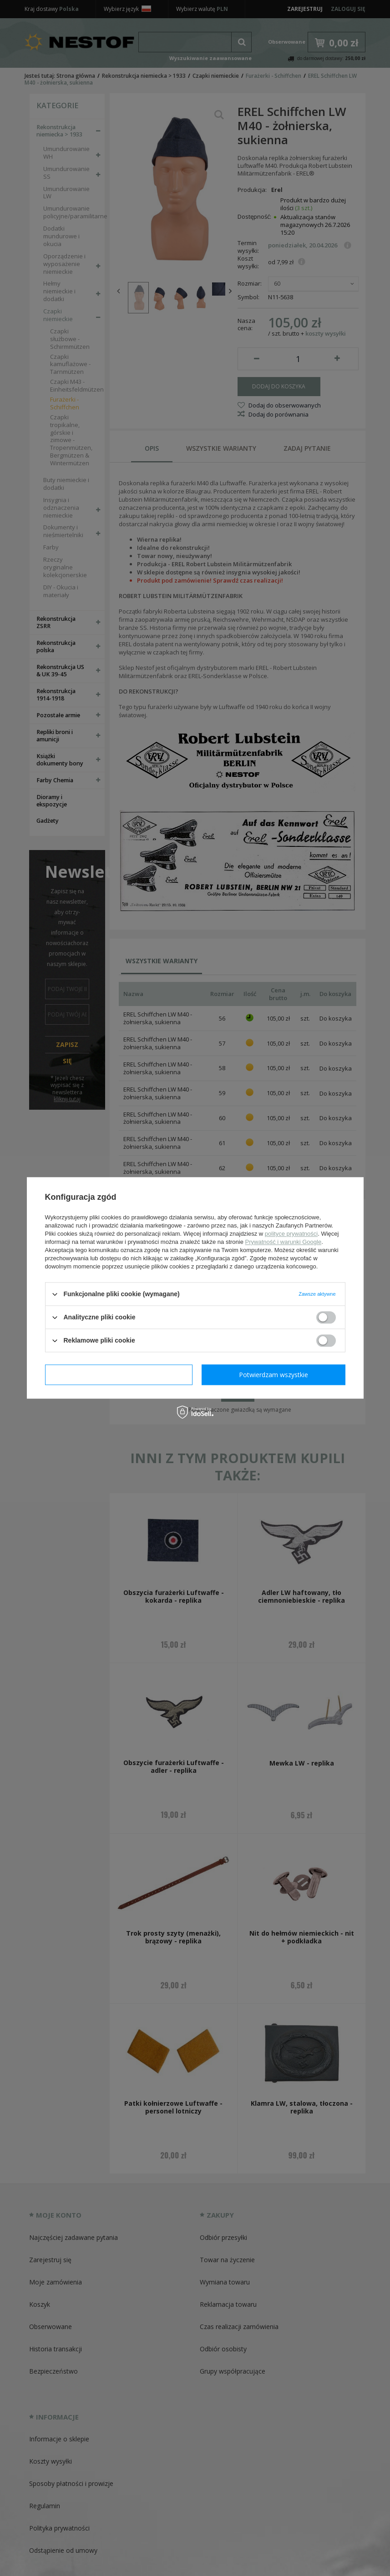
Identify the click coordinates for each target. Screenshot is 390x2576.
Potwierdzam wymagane (118, 1374)
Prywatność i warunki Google (283, 1241)
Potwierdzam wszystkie (273, 1374)
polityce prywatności (291, 1233)
